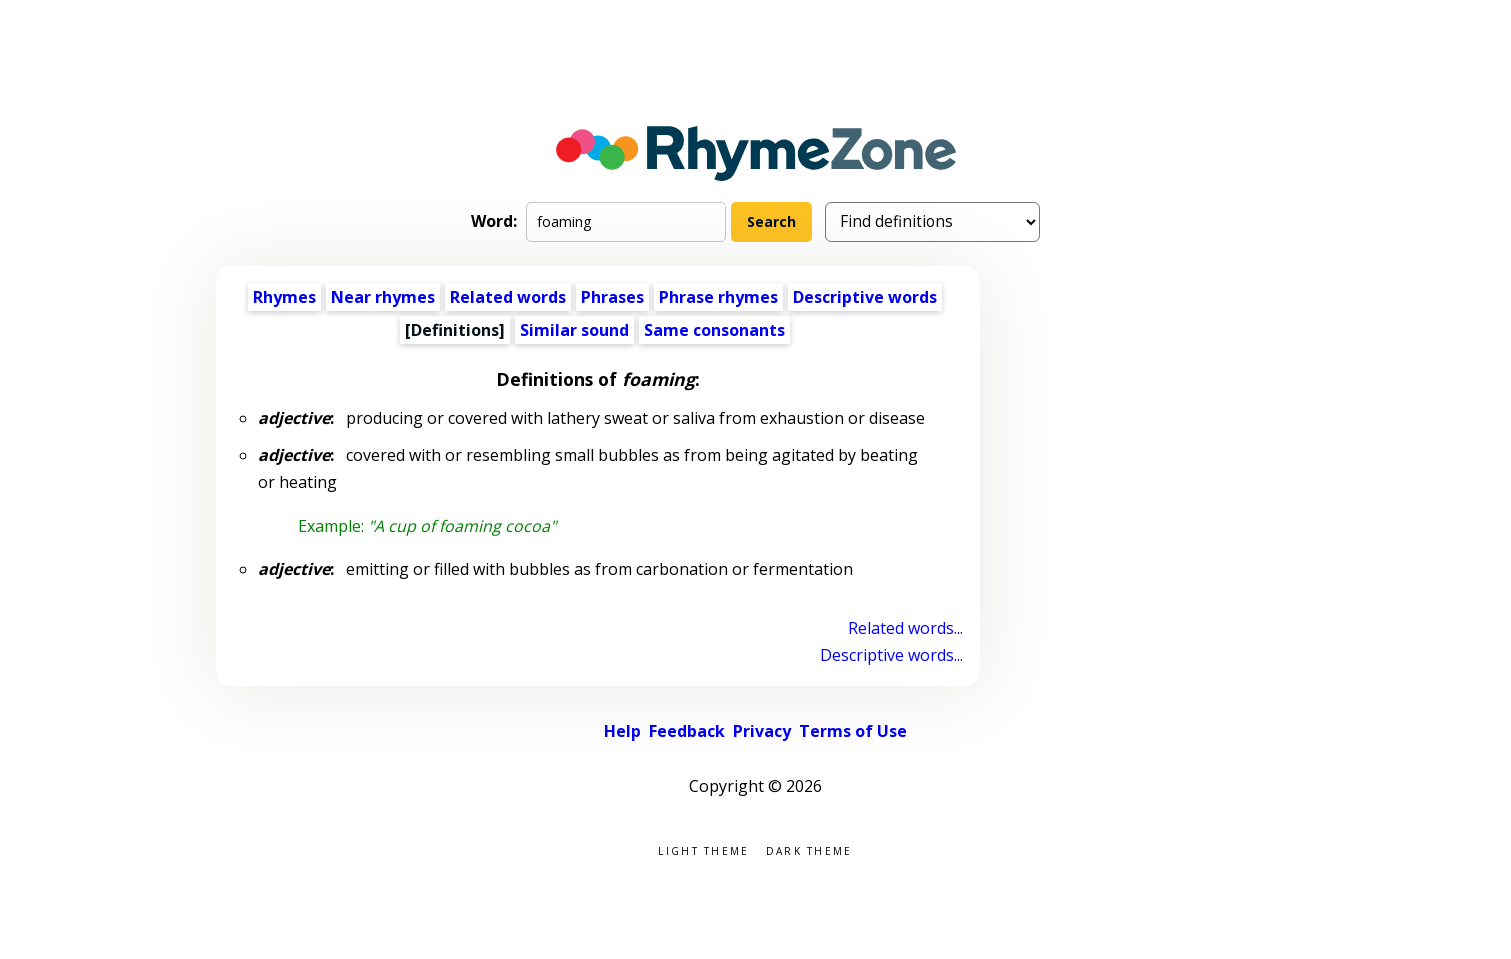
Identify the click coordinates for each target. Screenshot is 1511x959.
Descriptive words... (891, 655)
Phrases (612, 297)
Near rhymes (383, 297)
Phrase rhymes (718, 297)
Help (622, 731)
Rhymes (284, 297)
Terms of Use (853, 731)
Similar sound (574, 330)
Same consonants (714, 330)
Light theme (703, 849)
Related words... (905, 628)
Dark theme (809, 849)
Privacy (762, 731)
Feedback (687, 731)
